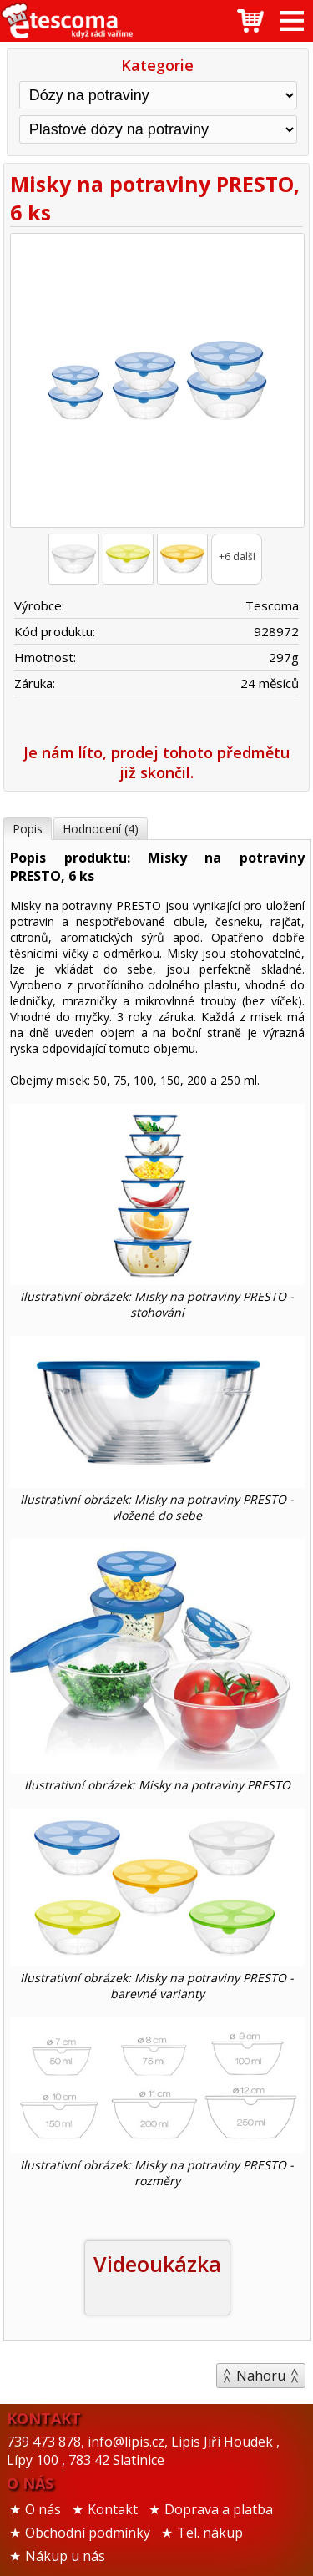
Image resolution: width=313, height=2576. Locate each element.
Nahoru (260, 2375)
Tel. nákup (210, 2532)
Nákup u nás (65, 2556)
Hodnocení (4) (101, 829)
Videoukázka (157, 2264)
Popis (28, 829)
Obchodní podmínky (87, 2532)
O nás (43, 2509)
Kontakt (113, 2509)
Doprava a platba (218, 2509)
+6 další (237, 556)
